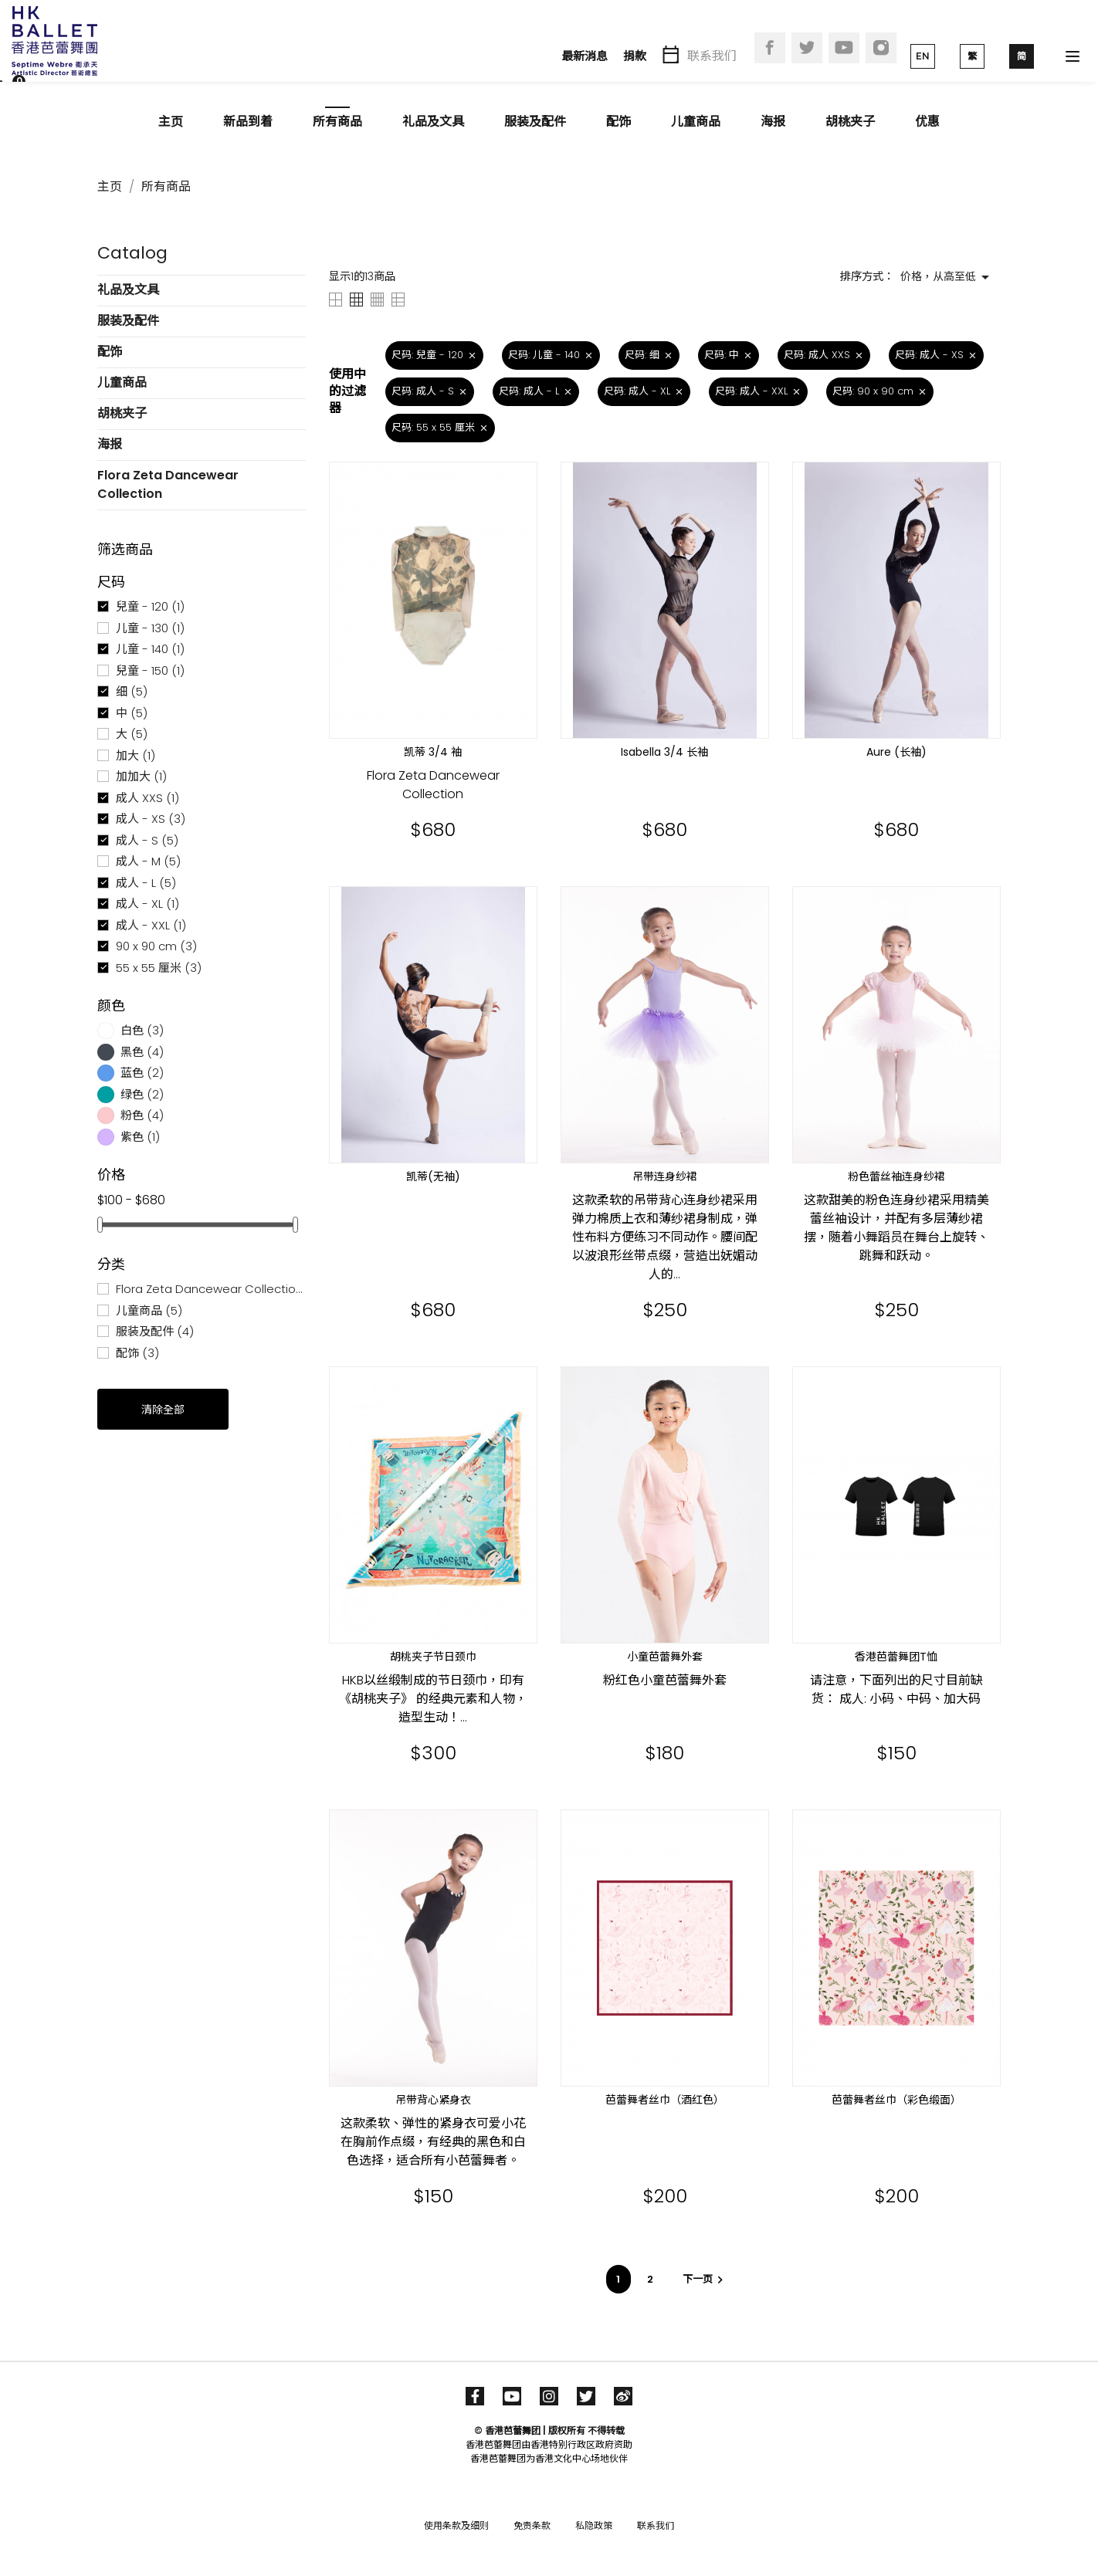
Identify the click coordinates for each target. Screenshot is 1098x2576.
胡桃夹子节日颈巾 (433, 1656)
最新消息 (584, 56)
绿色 (142, 1094)
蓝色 (142, 1073)
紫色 (140, 1137)
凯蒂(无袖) (433, 1176)
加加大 (141, 776)
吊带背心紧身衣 (433, 2099)
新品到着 (248, 121)
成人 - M (148, 861)
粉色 (142, 1115)
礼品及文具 (433, 121)
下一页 (705, 2279)
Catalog (132, 253)
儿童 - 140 (150, 649)
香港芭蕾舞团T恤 (896, 1656)
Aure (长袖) (896, 752)
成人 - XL (147, 903)
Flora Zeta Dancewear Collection (168, 484)
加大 (135, 755)
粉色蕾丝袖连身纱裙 (896, 1176)
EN (923, 56)
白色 (142, 1030)
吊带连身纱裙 (664, 1176)
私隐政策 (593, 2525)
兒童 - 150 (150, 670)
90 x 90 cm (156, 946)
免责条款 (532, 2525)
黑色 (142, 1052)
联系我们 (712, 56)
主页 (170, 121)
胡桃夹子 (850, 121)
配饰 (618, 121)
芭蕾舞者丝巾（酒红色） (664, 2099)
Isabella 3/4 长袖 (664, 752)
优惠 (927, 121)
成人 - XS (150, 819)
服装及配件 (535, 121)
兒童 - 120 (150, 606)
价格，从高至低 (947, 277)
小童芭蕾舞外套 (665, 1656)
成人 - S (147, 840)
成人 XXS (147, 798)
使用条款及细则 (456, 2525)
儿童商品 (695, 121)
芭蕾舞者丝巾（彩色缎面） (896, 2099)
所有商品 (337, 121)
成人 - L (146, 883)
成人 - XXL (151, 925)
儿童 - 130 (150, 628)
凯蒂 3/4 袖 (433, 752)
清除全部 (163, 1409)
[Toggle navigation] (1072, 56)
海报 (773, 121)
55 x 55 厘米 (159, 968)
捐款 (634, 56)
